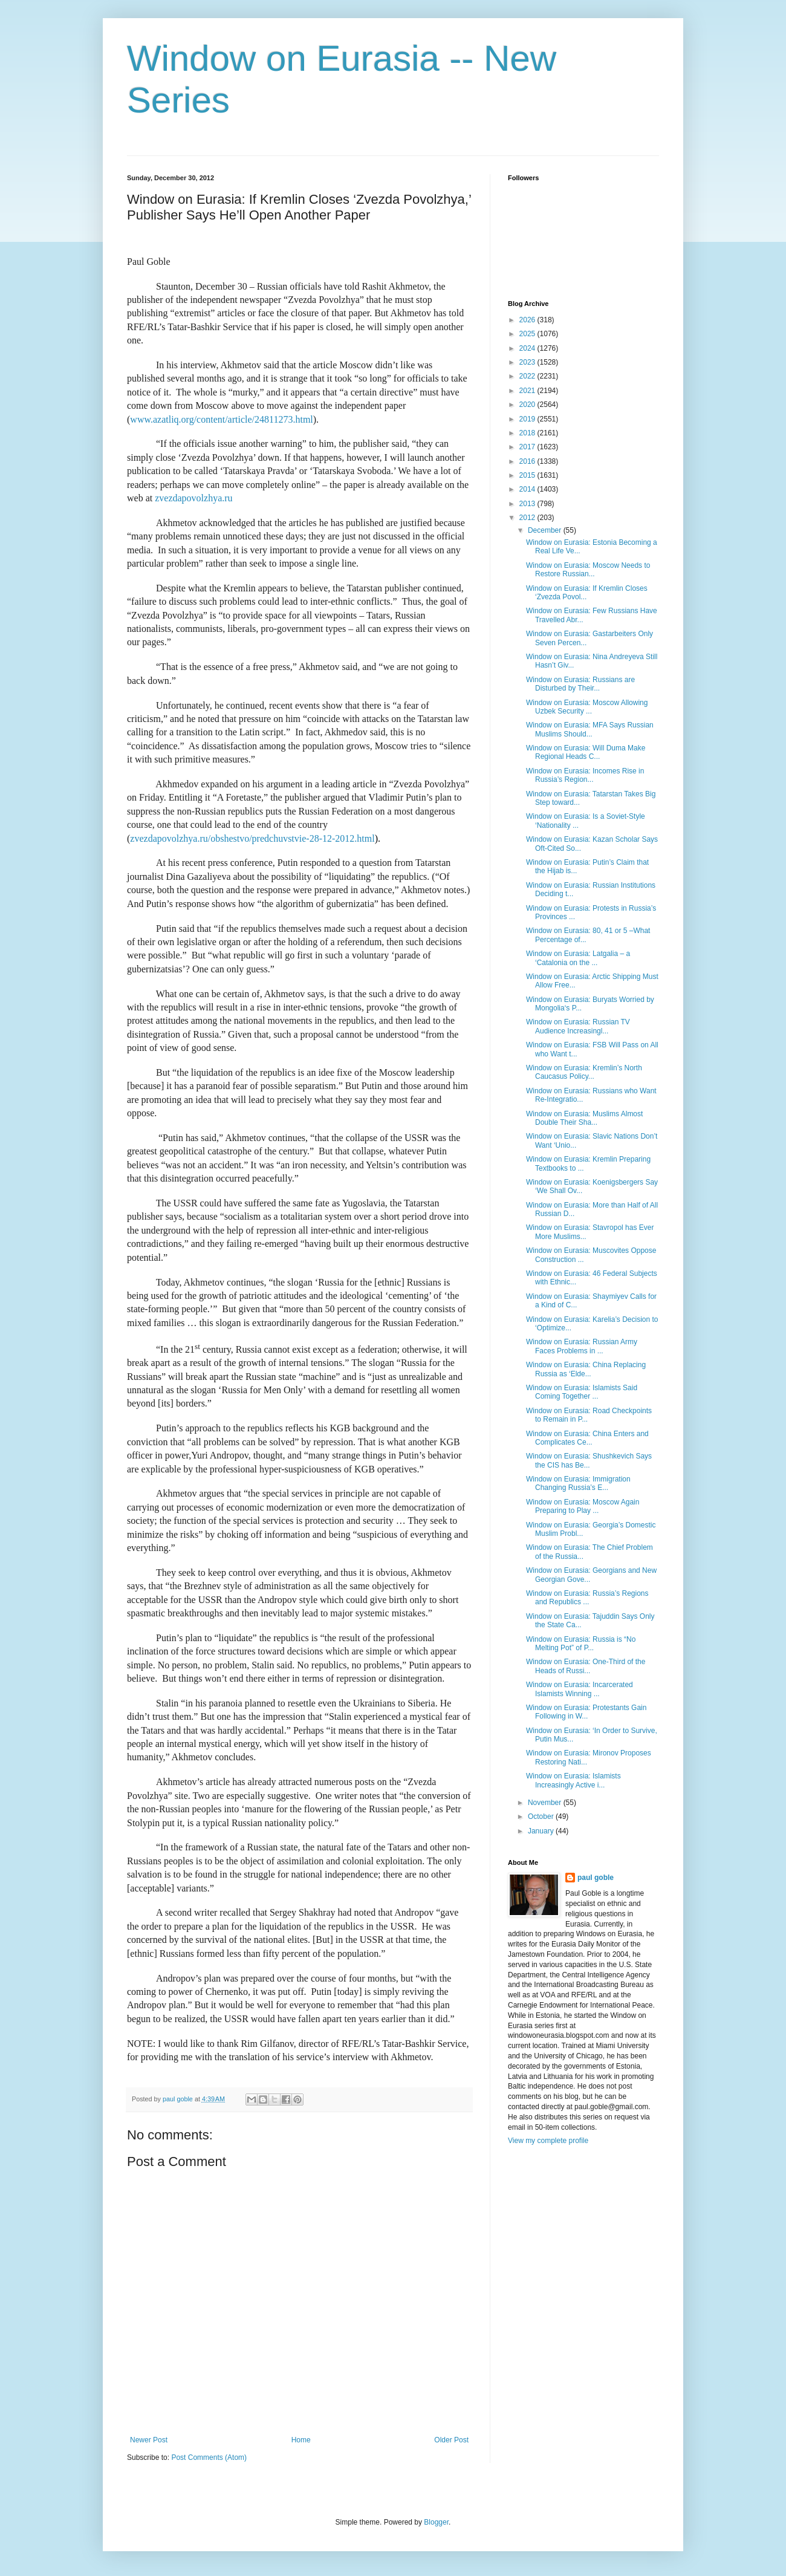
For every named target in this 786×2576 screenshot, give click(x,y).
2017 (528, 447)
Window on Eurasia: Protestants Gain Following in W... (586, 1711)
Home (301, 2440)
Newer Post (148, 2440)
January (542, 1831)
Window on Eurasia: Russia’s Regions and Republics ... (587, 1597)
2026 (528, 320)
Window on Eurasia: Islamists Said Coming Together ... (581, 1392)
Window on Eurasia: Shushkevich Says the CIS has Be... (589, 1460)
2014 (528, 489)
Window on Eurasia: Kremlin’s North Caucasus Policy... (584, 1072)
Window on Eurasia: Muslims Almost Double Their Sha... (584, 1118)
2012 (528, 517)
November (546, 1802)
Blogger (436, 2522)
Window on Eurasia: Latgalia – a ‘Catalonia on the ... (578, 957)
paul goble (595, 1877)
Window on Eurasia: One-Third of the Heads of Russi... (585, 1665)
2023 (528, 362)
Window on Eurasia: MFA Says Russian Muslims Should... (590, 729)
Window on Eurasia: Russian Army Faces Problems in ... (581, 1346)
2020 (528, 404)
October (542, 1816)
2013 (528, 503)
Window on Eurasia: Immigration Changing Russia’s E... (578, 1483)
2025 (528, 334)
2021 (528, 390)
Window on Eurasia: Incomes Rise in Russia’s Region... (585, 775)
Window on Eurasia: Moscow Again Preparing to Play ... (582, 1506)
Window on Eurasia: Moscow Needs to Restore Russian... (588, 569)
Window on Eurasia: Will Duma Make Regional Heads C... (585, 752)
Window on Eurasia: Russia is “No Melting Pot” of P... (580, 1643)
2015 (528, 475)
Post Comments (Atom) (209, 2457)
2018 (528, 433)
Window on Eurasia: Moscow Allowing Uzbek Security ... (587, 706)
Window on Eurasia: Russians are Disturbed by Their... (580, 683)
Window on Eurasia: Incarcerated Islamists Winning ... (579, 1688)
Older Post (451, 2440)
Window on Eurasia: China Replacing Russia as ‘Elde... (586, 1369)
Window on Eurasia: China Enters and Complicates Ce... (587, 1437)
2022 (528, 376)
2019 (528, 419)
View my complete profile (548, 2140)
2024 (528, 348)
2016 (528, 461)
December (546, 530)
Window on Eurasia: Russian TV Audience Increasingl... (578, 1026)
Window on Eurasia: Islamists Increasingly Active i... (573, 1780)
